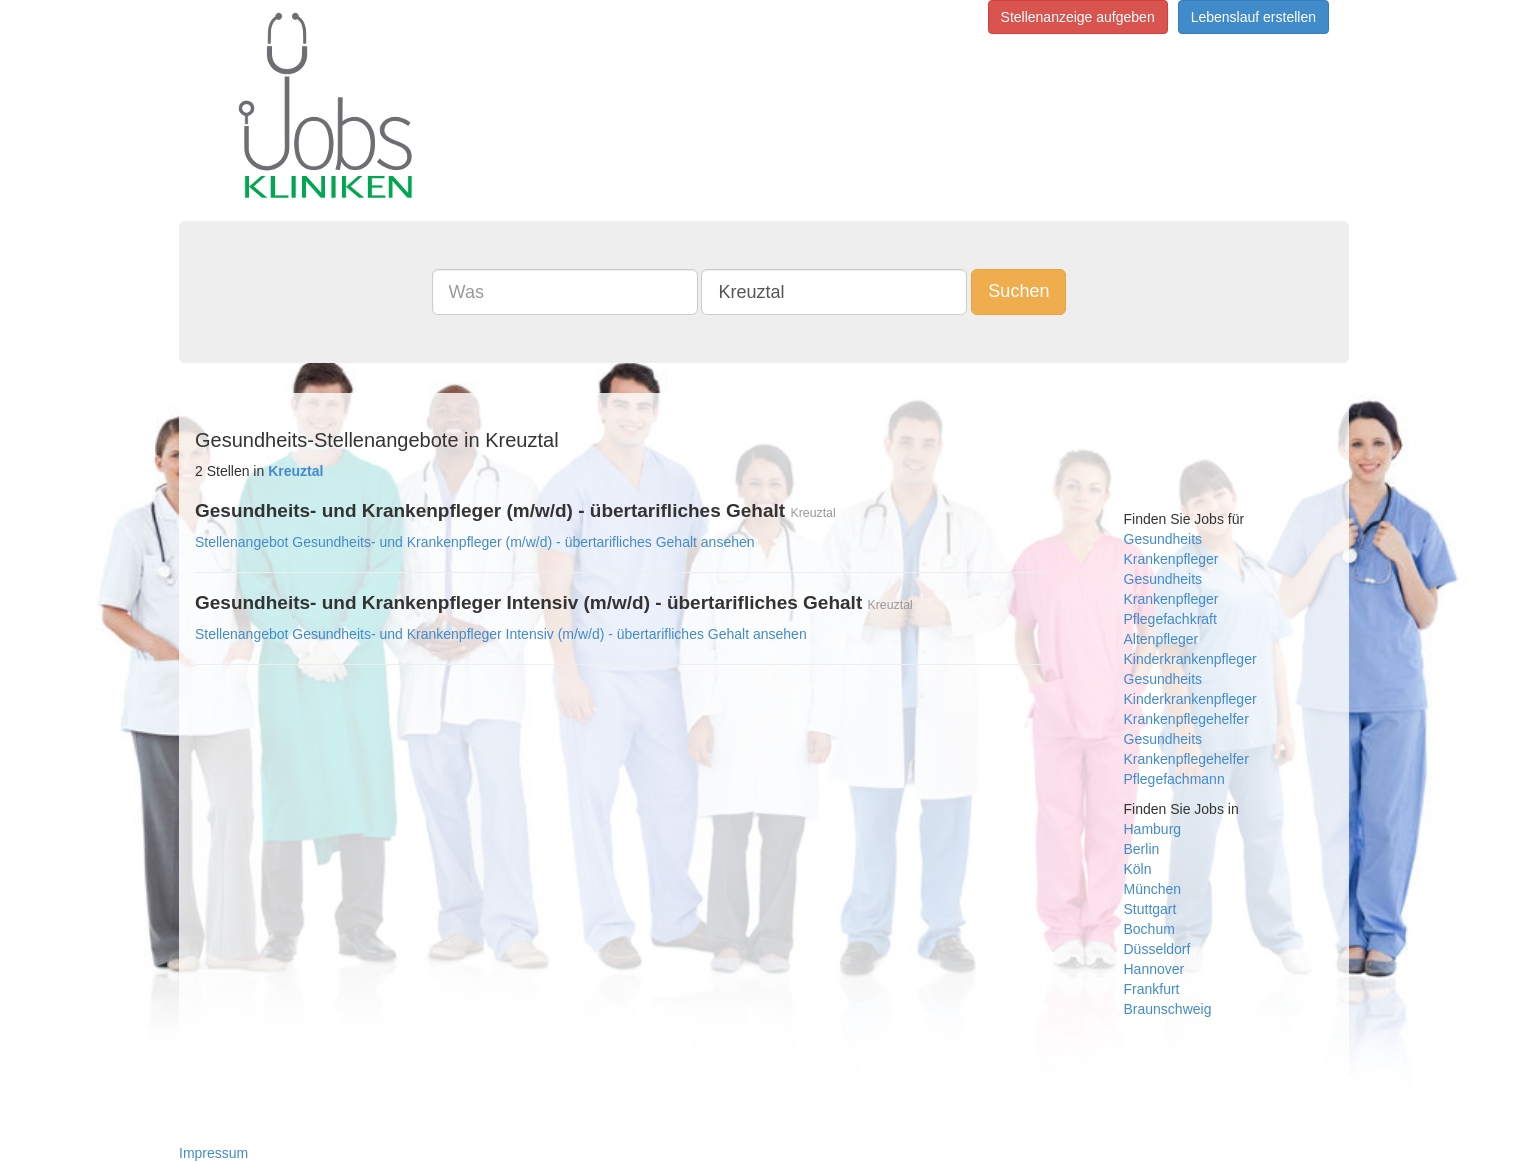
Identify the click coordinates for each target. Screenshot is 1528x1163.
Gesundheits (1163, 539)
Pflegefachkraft (1170, 619)
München (1153, 889)
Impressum (213, 1153)
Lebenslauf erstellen (1253, 17)
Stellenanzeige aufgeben (1078, 17)
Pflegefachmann (1174, 779)
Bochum (1149, 929)
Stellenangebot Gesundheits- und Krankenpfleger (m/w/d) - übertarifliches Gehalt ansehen (475, 542)
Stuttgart (1150, 909)
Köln (1138, 869)
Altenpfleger (1161, 639)
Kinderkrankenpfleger (1190, 659)
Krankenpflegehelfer (1186, 719)
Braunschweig (1168, 1009)
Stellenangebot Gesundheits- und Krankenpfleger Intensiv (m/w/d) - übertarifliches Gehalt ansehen (501, 634)
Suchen (1018, 291)
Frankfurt (1152, 989)
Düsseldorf (1157, 949)
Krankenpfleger (1171, 559)
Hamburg (1153, 829)
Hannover (1154, 969)
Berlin (1142, 849)
